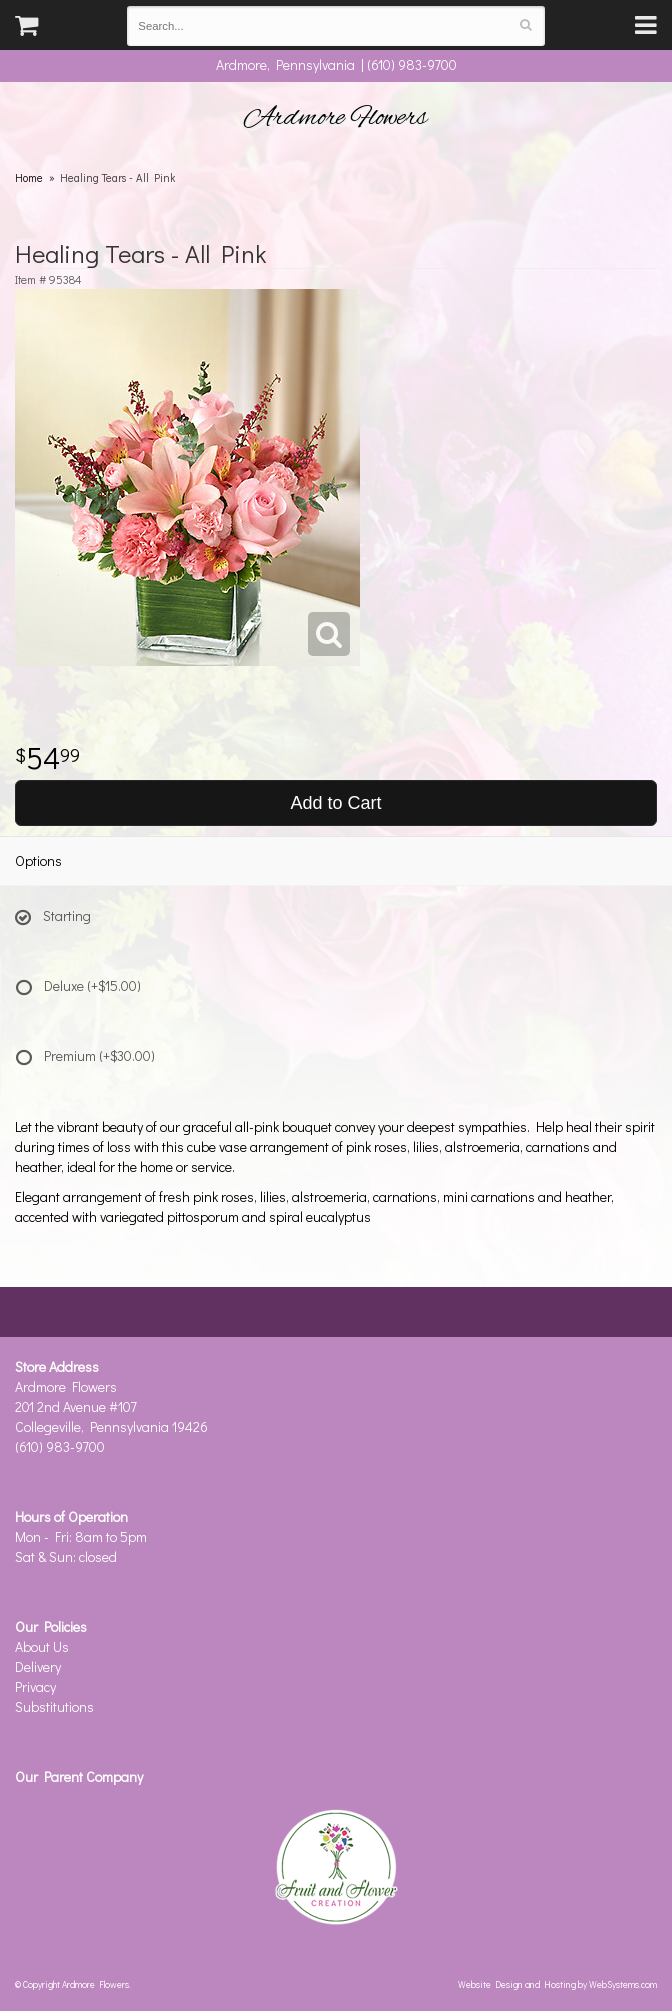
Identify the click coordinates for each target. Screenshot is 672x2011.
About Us (42, 1646)
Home (29, 177)
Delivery (38, 1666)
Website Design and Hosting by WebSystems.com (557, 1984)
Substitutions (54, 1706)
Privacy (35, 1686)
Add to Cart (335, 803)
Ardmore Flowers (336, 118)
